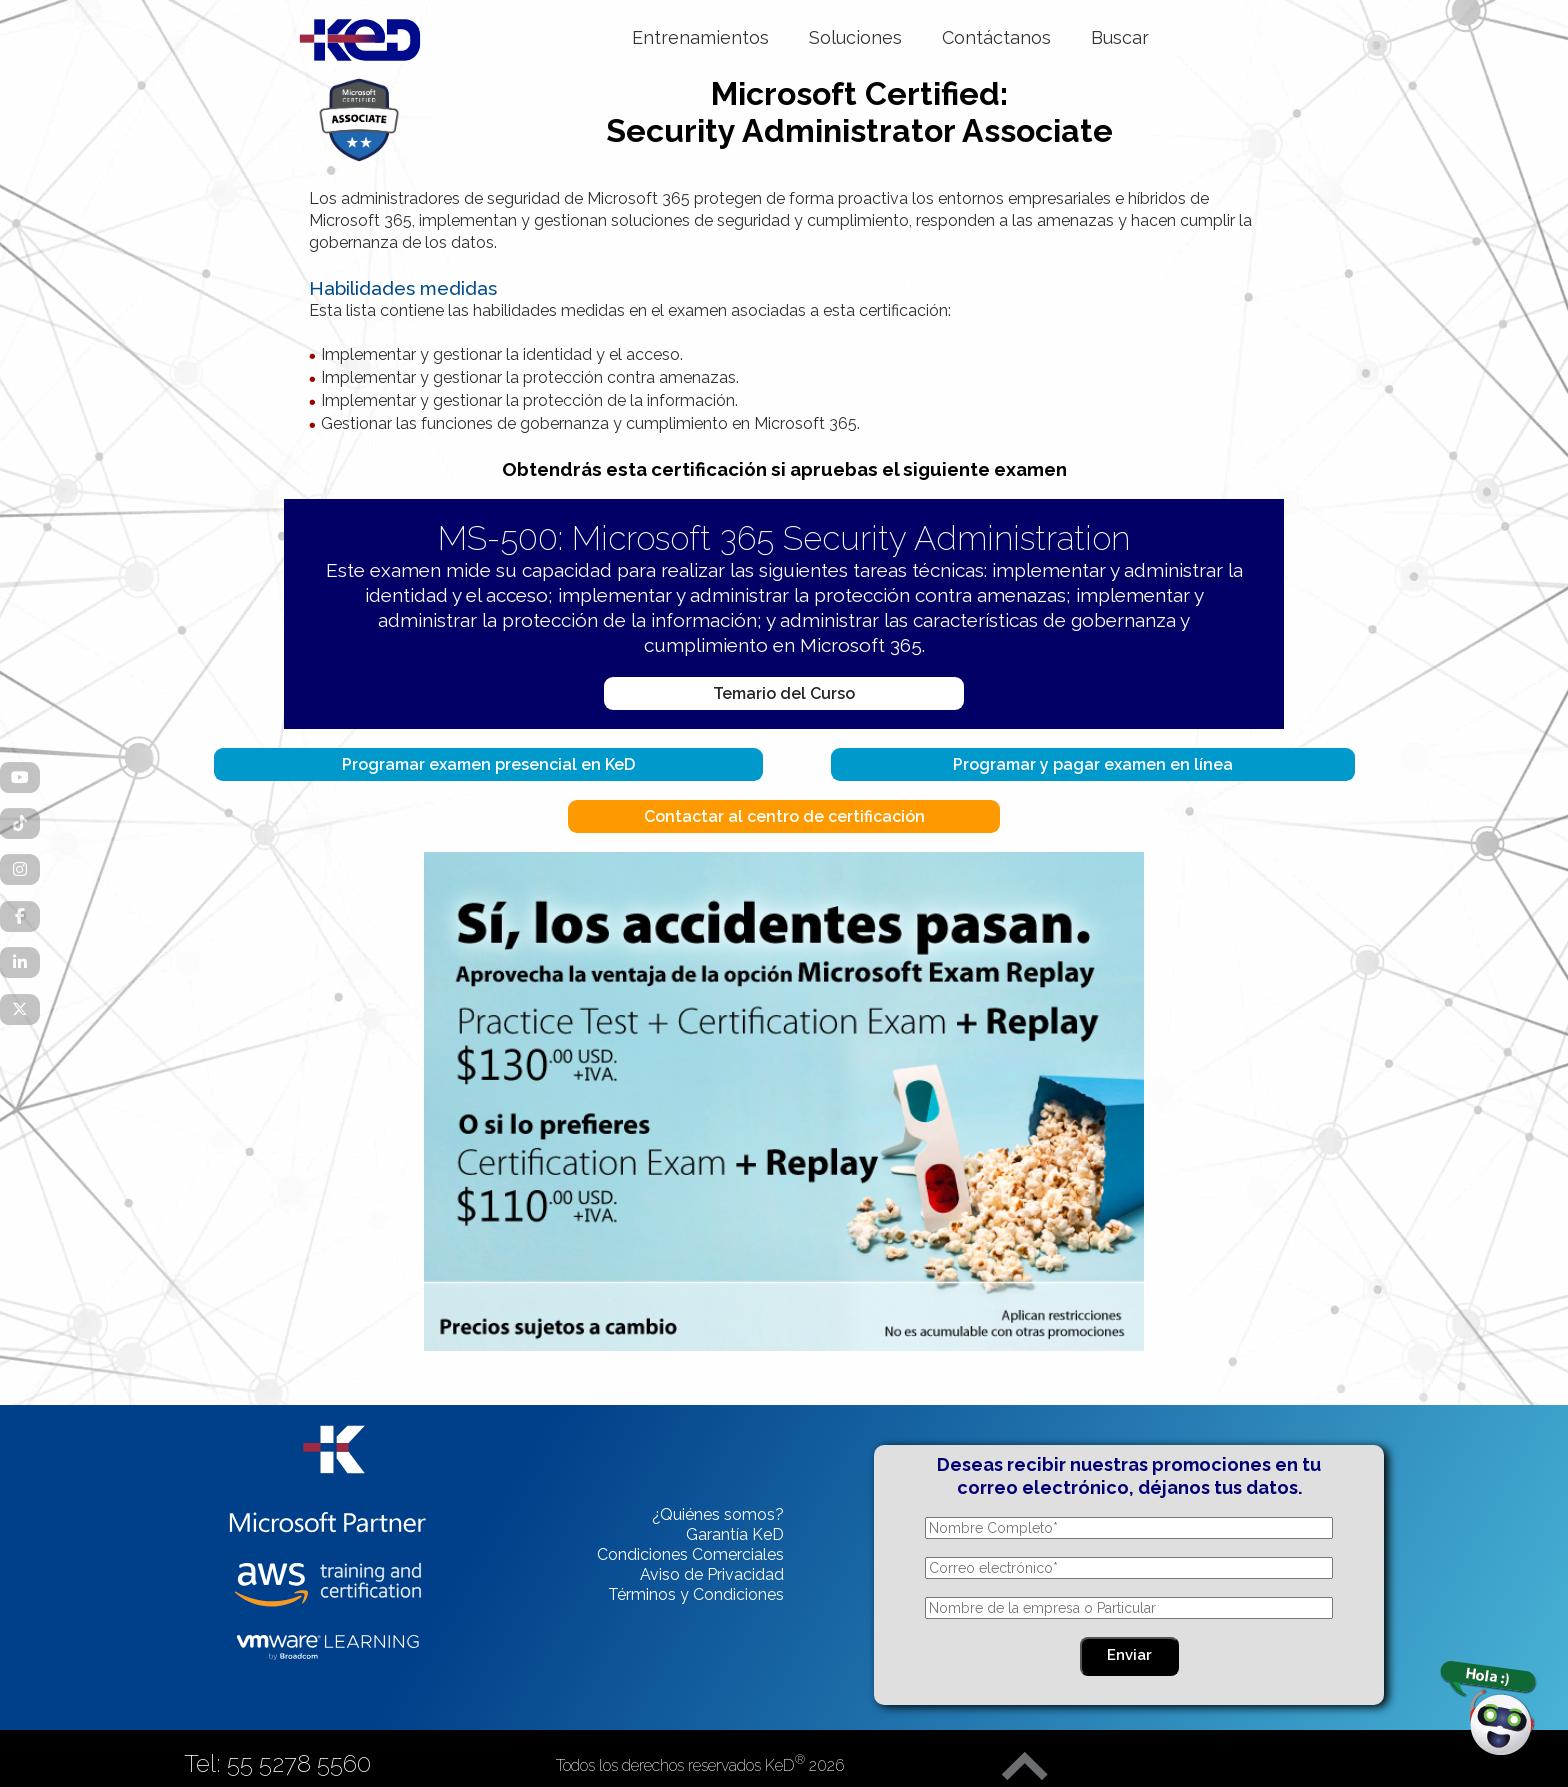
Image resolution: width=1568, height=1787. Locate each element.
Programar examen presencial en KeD (488, 764)
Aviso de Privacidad (712, 1574)
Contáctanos (996, 37)
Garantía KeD (735, 1534)
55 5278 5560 (299, 1763)
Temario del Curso (784, 693)
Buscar (1120, 37)
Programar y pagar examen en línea (1093, 764)
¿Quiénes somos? (718, 1514)
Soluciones (855, 37)
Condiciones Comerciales (690, 1554)
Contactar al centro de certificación (784, 816)
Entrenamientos (700, 37)
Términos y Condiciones (696, 1594)
